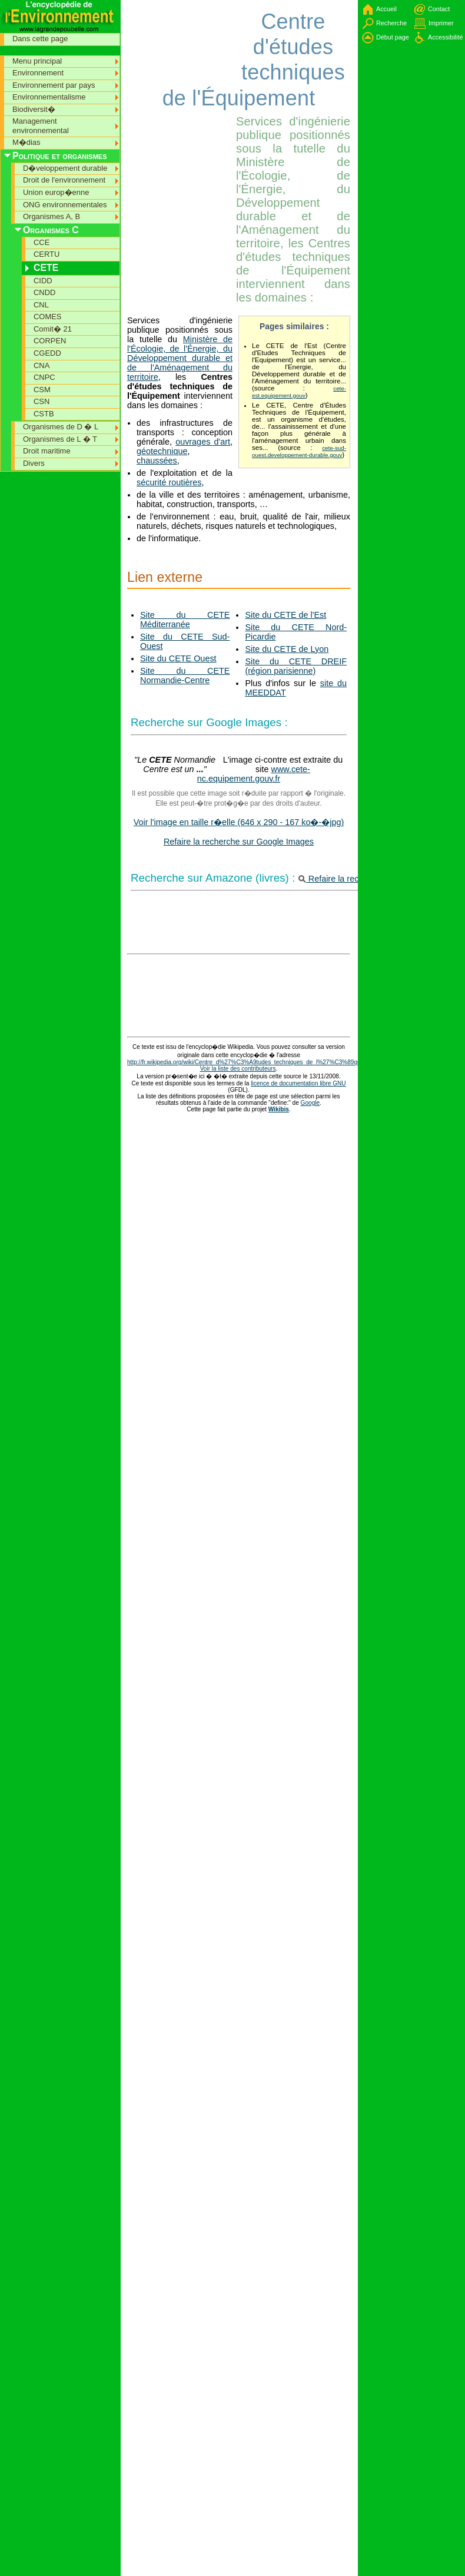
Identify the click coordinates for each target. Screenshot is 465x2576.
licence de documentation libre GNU (298, 1083)
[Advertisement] (162, 35)
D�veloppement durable (65, 168)
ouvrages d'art (202, 441)
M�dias (26, 142)
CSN (41, 401)
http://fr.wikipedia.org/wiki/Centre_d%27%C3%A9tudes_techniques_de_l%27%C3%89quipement (254, 1062)
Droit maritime (47, 450)
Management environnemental (40, 126)
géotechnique (162, 451)
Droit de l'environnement (64, 180)
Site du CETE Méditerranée (185, 619)
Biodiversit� (33, 109)
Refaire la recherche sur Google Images (239, 841)
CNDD (44, 292)
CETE (46, 268)
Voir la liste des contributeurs (238, 1068)
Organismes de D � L (60, 426)
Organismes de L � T (60, 439)
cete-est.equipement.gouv (299, 392)
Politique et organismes (59, 156)
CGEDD (47, 353)
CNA (41, 365)
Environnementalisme (49, 96)
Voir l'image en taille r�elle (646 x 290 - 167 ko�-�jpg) (239, 822)
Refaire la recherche (341, 878)
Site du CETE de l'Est (285, 615)
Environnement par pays (53, 85)
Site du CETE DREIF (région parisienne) (296, 666)
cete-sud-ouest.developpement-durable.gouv (299, 451)
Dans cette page (40, 38)
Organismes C (51, 230)
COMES (48, 316)
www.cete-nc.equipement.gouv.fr (253, 773)
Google (310, 1103)
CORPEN (50, 340)
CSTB (44, 413)
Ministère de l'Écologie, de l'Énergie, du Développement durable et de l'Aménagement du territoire (179, 358)
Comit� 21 (53, 329)
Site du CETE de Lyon (286, 649)
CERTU (46, 254)
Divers (34, 463)
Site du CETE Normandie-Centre (185, 675)
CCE (41, 242)
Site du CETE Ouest (178, 658)
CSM (42, 389)
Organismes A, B (51, 216)
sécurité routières (169, 482)
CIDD (43, 280)
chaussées (157, 460)
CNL (41, 304)
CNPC (44, 377)
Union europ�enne (56, 192)
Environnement (38, 72)
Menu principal (37, 61)
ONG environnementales (65, 204)
